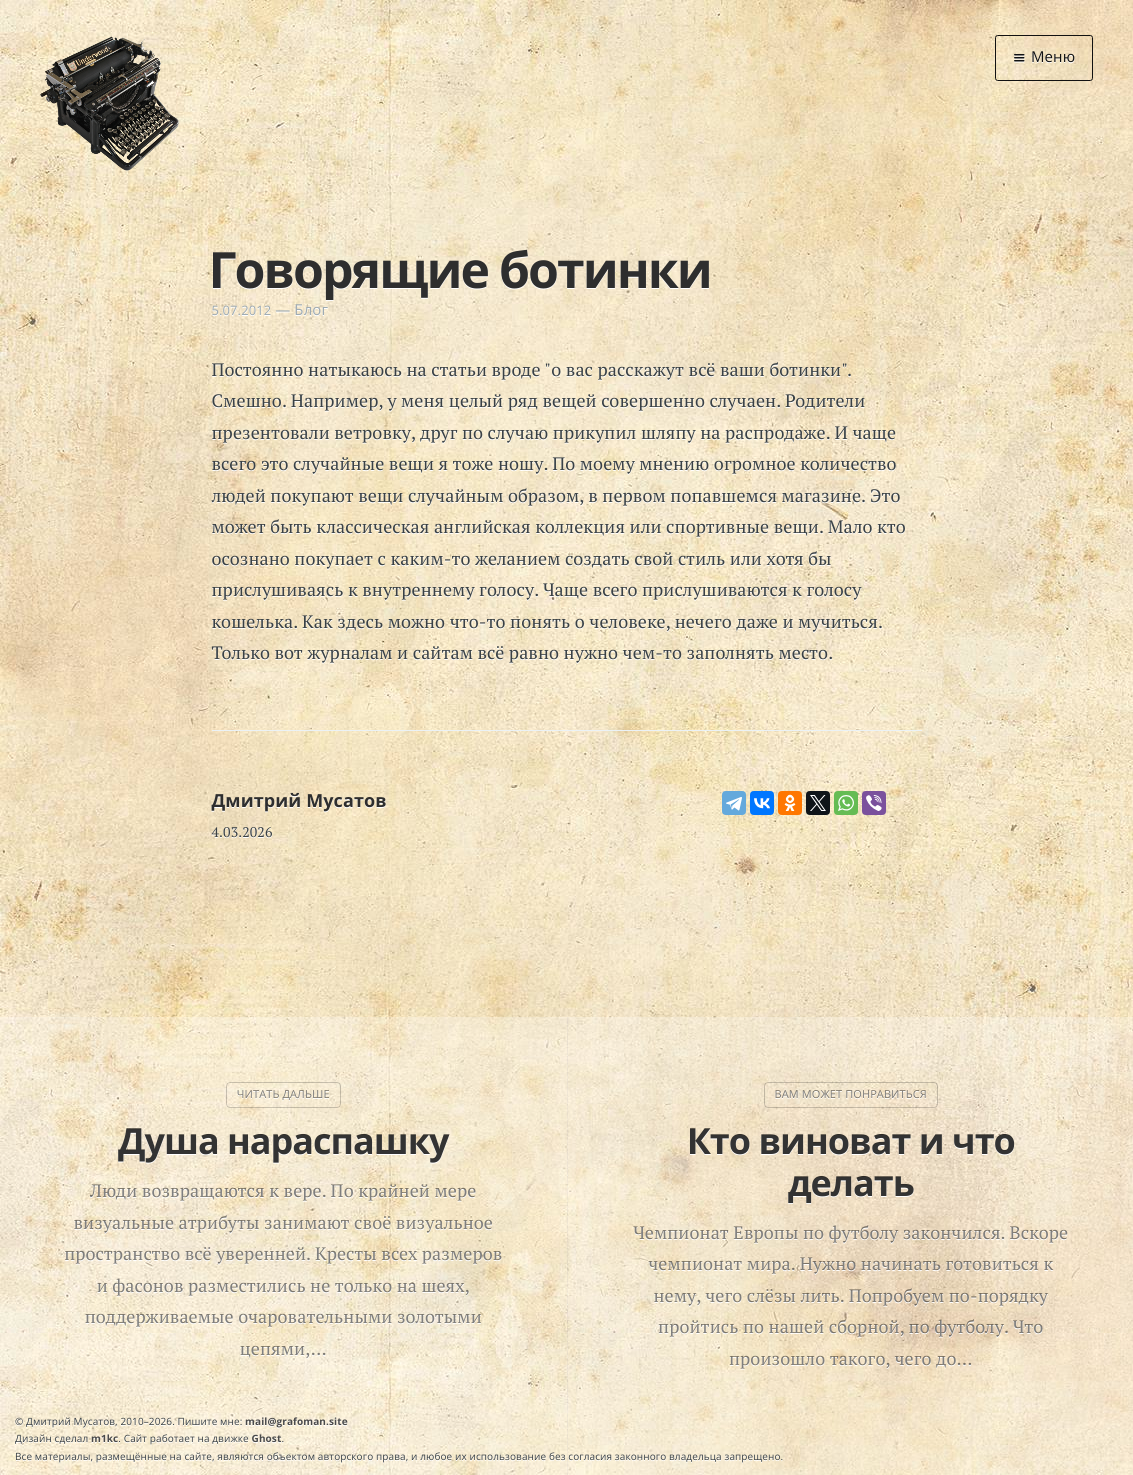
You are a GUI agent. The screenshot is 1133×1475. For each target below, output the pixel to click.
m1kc (104, 1438)
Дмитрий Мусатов (299, 801)
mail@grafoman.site (296, 1421)
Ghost (267, 1438)
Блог (311, 310)
